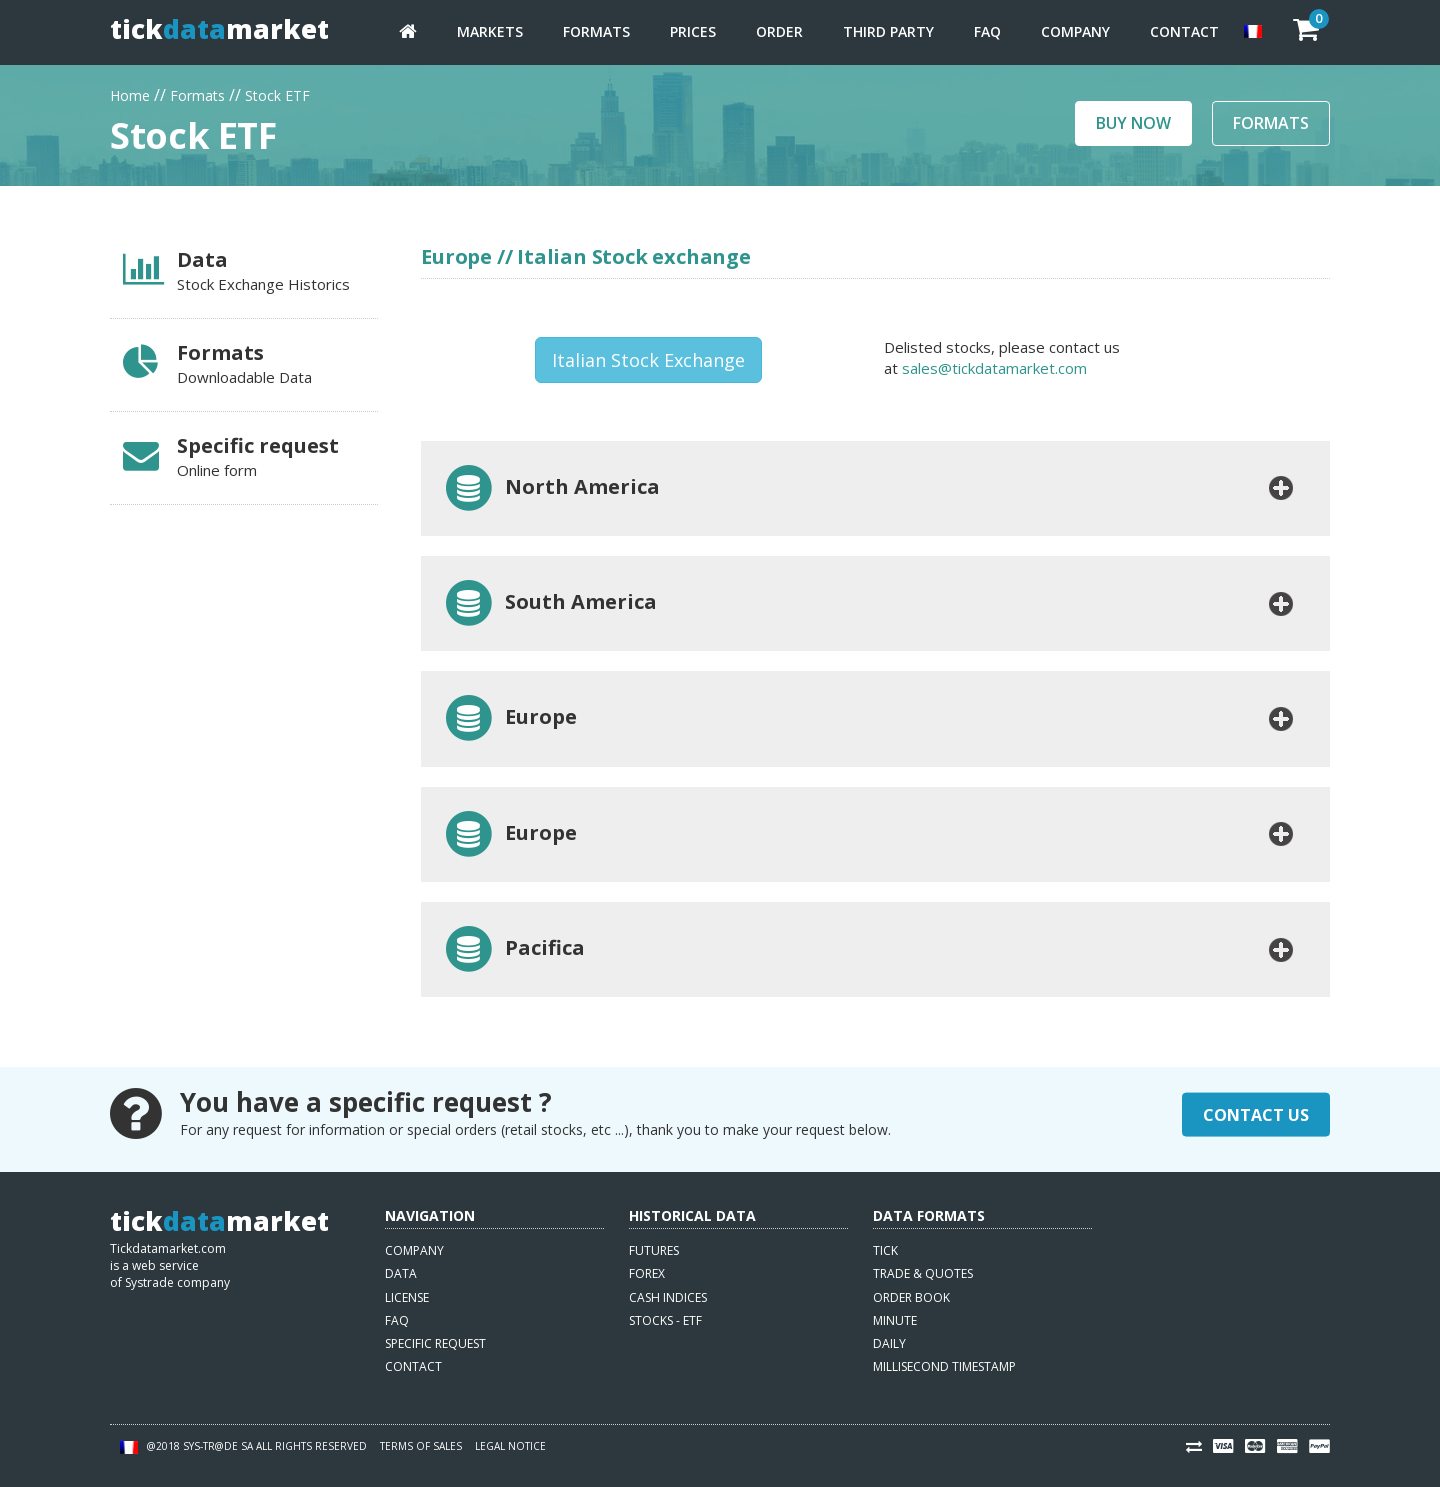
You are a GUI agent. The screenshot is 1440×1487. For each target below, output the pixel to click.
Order (779, 31)
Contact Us (1256, 1114)
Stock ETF (277, 93)
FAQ (987, 31)
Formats (596, 31)
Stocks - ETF (665, 1320)
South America (549, 603)
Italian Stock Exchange (648, 360)
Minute (895, 1320)
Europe (509, 718)
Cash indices (668, 1297)
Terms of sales (421, 1446)
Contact (1184, 31)
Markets (490, 31)
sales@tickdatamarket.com (994, 368)
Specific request (435, 1343)
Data (401, 1273)
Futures (654, 1250)
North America (551, 488)
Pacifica (513, 949)
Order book (911, 1297)
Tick (885, 1250)
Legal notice (510, 1446)
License (407, 1297)
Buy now (1133, 123)
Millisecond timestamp (944, 1366)
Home (130, 93)
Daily (889, 1343)
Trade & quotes (923, 1273)
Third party (888, 31)
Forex (647, 1273)
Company (1075, 31)
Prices (693, 31)
